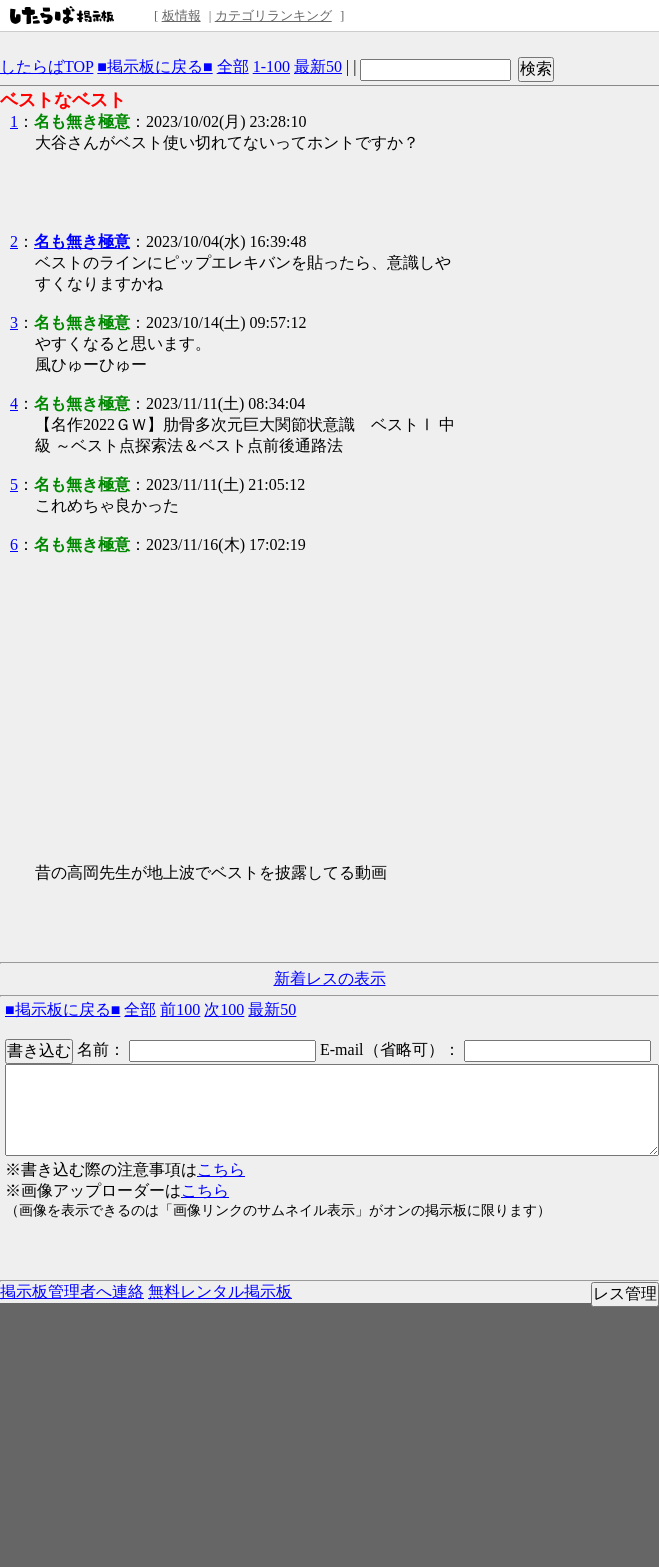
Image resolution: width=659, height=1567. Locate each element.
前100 (180, 1009)
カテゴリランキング (273, 15)
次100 (224, 1009)
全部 (233, 66)
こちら (221, 1169)
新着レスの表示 (330, 978)
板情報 (181, 15)
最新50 (318, 66)
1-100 (271, 66)
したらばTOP (46, 66)
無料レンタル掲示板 (220, 1291)
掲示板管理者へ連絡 (72, 1291)
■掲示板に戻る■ (154, 66)
